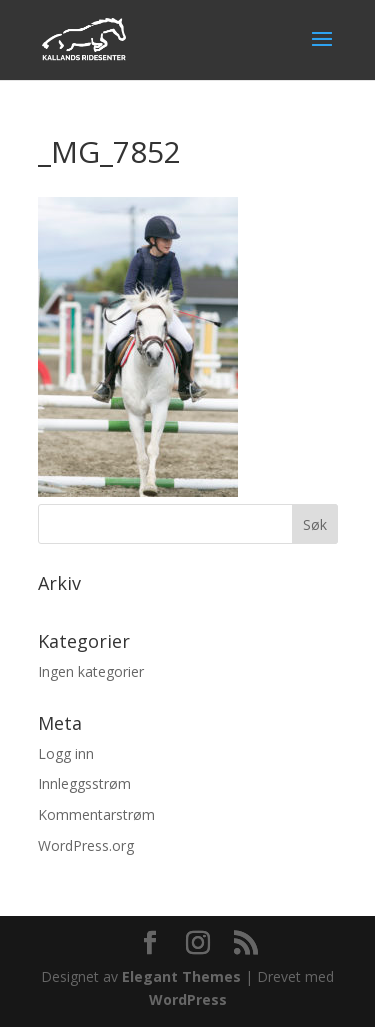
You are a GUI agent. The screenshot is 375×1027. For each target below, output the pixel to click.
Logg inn (66, 753)
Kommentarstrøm (96, 814)
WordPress (188, 999)
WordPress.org (86, 845)
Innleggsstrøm (84, 783)
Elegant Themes (181, 976)
